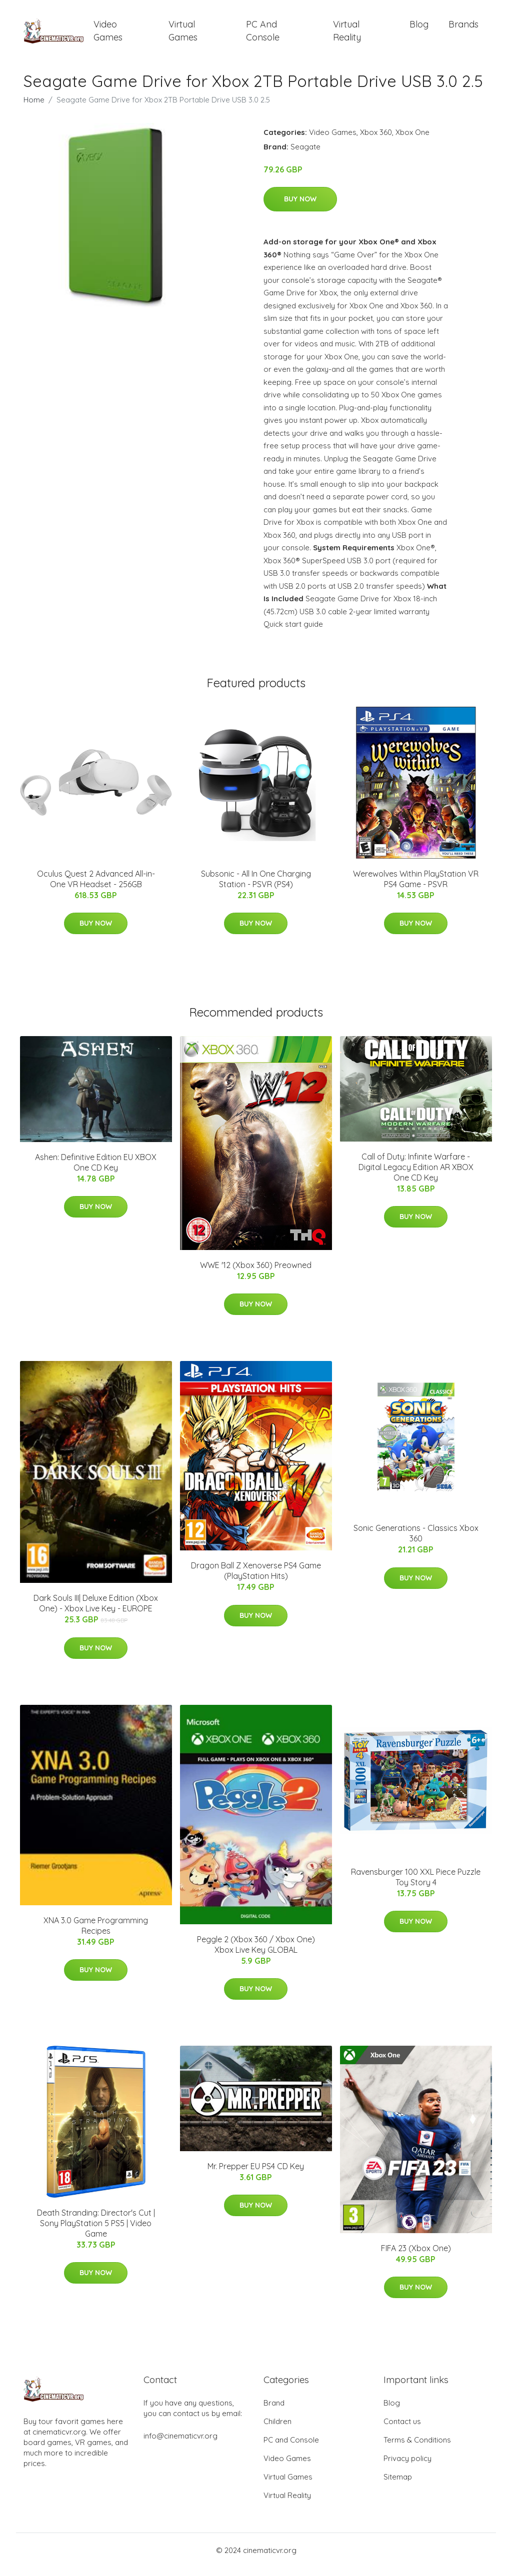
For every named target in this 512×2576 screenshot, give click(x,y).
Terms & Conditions (417, 2448)
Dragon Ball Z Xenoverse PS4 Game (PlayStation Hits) (256, 1579)
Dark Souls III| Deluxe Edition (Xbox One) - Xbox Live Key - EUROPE (96, 1612)
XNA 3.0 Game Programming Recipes (96, 1934)
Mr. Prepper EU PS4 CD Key (256, 2175)
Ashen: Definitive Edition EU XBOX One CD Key (95, 1171)
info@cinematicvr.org (181, 2444)
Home (34, 108)
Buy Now (300, 207)
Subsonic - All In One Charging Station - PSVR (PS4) (256, 887)
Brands (463, 28)
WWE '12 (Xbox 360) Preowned (256, 1274)
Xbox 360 (376, 140)
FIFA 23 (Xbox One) (416, 2257)
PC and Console (263, 35)
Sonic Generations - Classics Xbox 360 (416, 1541)
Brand (274, 2411)
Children (278, 2430)
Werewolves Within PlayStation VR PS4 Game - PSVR (415, 887)
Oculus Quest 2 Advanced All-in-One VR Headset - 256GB (96, 887)
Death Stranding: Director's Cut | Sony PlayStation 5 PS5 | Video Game (96, 2231)
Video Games (108, 35)
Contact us (402, 2430)
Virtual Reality (347, 35)
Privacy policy (408, 2467)
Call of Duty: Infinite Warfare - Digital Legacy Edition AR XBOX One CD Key (416, 1175)
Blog (419, 28)
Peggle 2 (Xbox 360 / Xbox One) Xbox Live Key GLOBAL (256, 1953)
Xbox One (413, 140)
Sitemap (398, 2485)
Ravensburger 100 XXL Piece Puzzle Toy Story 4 (415, 1885)
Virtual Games (183, 35)
